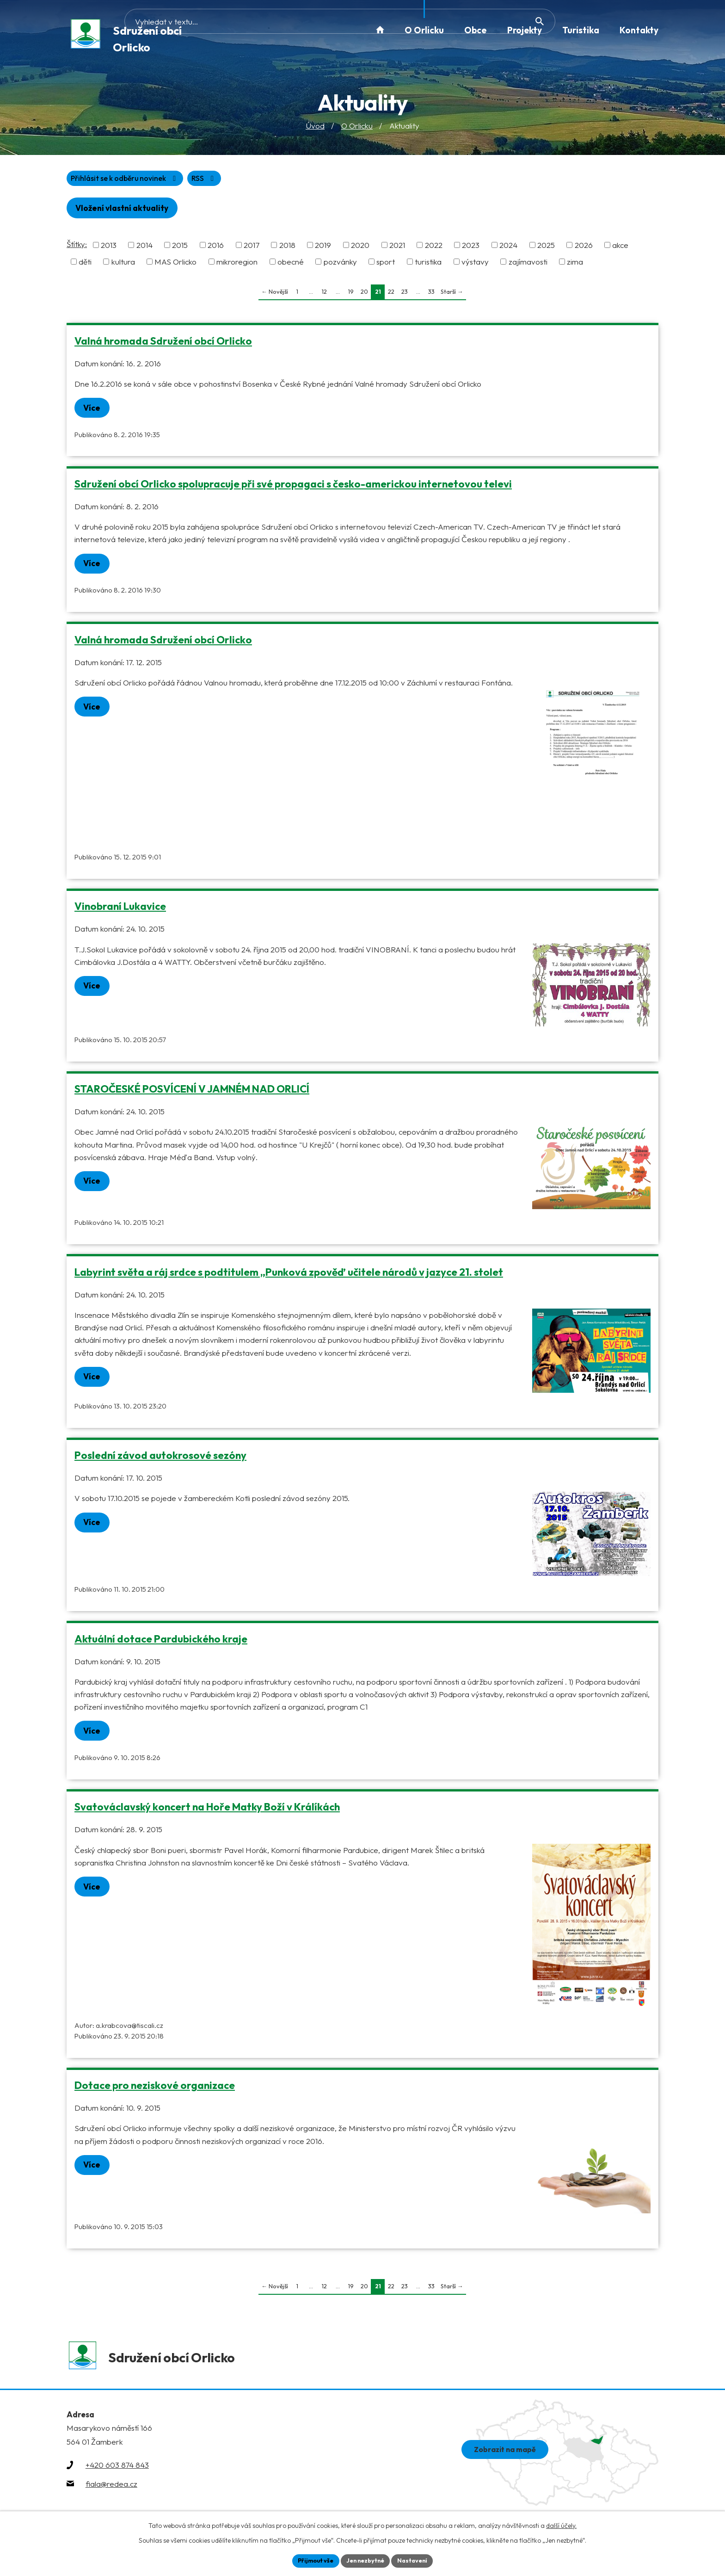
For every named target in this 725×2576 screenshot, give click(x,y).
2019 (323, 248)
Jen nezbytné (365, 2560)
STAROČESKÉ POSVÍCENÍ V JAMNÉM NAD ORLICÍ (191, 1093)
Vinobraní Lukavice (120, 911)
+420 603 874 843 (117, 2475)
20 (364, 294)
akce (620, 248)
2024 (508, 248)
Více (95, 411)
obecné (290, 265)
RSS (85, 180)
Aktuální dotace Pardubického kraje (160, 1643)
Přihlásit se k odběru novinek (172, 180)
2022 (433, 248)
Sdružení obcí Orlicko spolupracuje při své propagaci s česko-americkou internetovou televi (293, 488)
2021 (397, 248)
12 (324, 294)
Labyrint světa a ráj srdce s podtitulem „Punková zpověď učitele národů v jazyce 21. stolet (288, 1276)
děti (85, 265)
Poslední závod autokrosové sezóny (160, 1460)
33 (431, 294)
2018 (287, 248)
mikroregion (237, 265)
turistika (428, 265)
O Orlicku (357, 127)
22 (391, 294)
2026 (584, 248)
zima (575, 265)
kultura (123, 265)
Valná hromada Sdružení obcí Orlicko (163, 344)
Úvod (315, 127)
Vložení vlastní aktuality (128, 210)
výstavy (475, 265)
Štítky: (77, 247)
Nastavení (418, 2560)
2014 (144, 248)
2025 (546, 248)
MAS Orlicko (175, 265)
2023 (470, 248)
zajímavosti (528, 265)
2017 (251, 248)
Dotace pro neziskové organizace (154, 2090)
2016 (216, 248)
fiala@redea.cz (111, 2493)
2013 (109, 248)
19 (351, 294)
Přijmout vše (310, 2560)
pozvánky (340, 265)
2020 (360, 248)
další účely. (561, 2524)
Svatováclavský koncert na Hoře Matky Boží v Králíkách (207, 1812)
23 (404, 294)
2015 (180, 248)
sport (385, 265)
